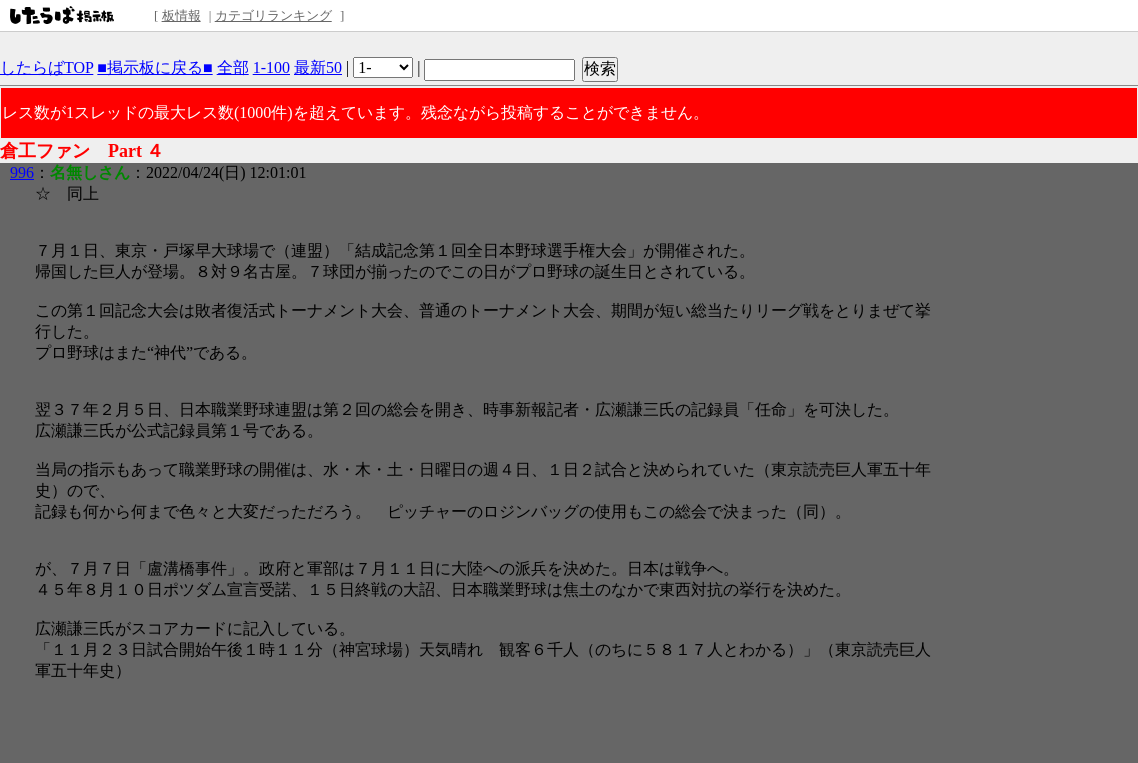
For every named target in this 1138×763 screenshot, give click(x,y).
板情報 (181, 15)
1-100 (271, 67)
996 (22, 172)
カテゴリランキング (273, 15)
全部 (233, 67)
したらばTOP (46, 67)
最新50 (318, 67)
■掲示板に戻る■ (154, 67)
